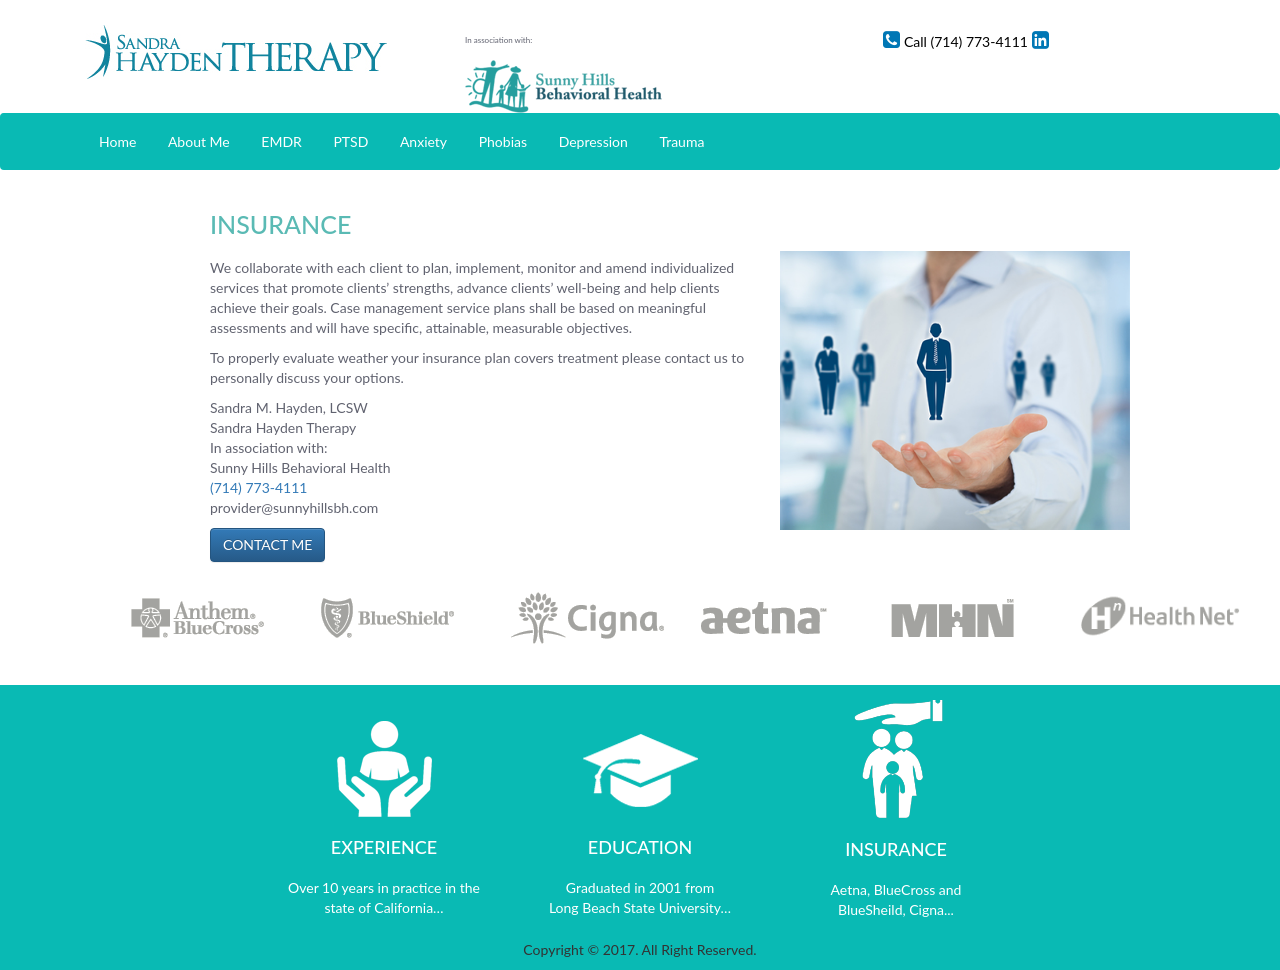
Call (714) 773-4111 (1059, 41)
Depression (593, 141)
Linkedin (1169, 41)
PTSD (350, 141)
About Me (199, 141)
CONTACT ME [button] (267, 544)
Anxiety (423, 141)
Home (117, 141)
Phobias (503, 141)
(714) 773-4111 (258, 487)
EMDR (281, 141)
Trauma (681, 141)
